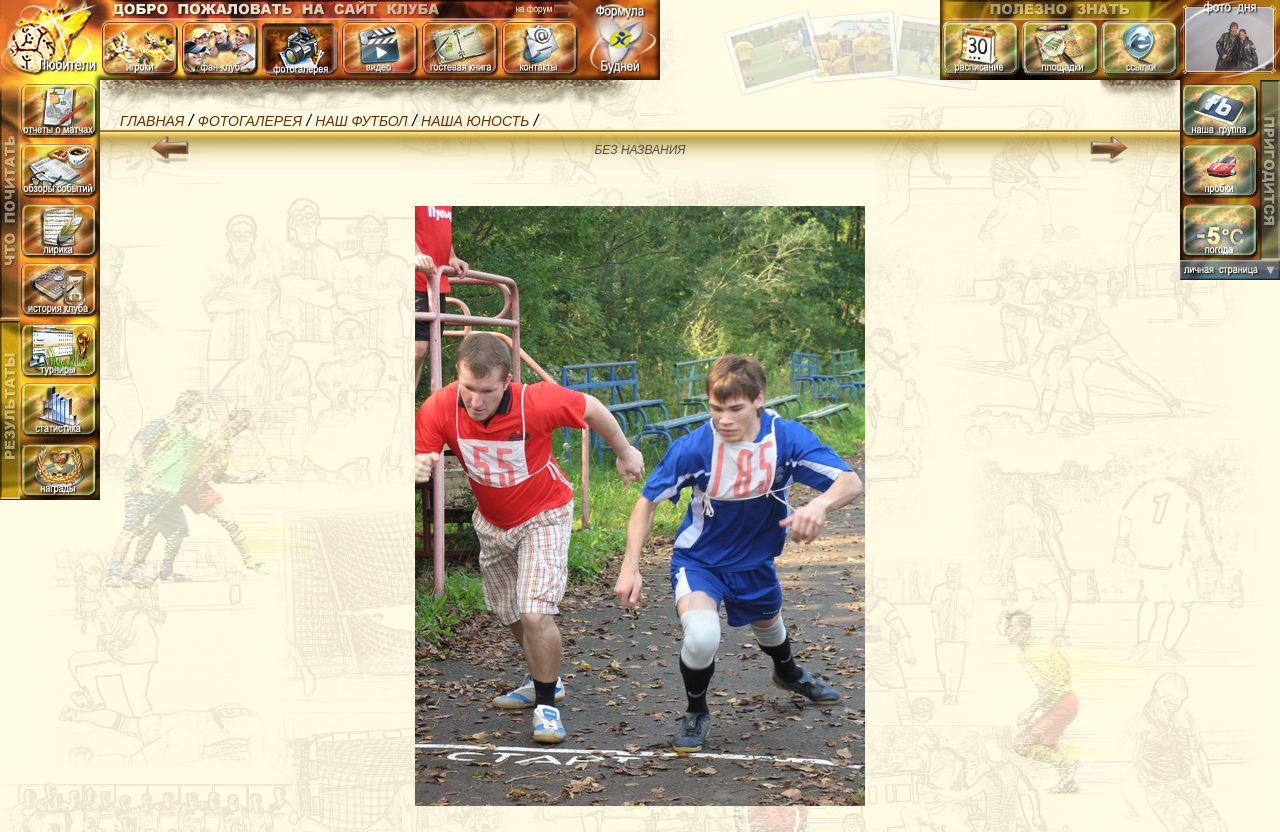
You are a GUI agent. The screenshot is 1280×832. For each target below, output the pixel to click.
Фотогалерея (250, 121)
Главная (152, 121)
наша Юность (475, 121)
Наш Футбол (361, 121)
